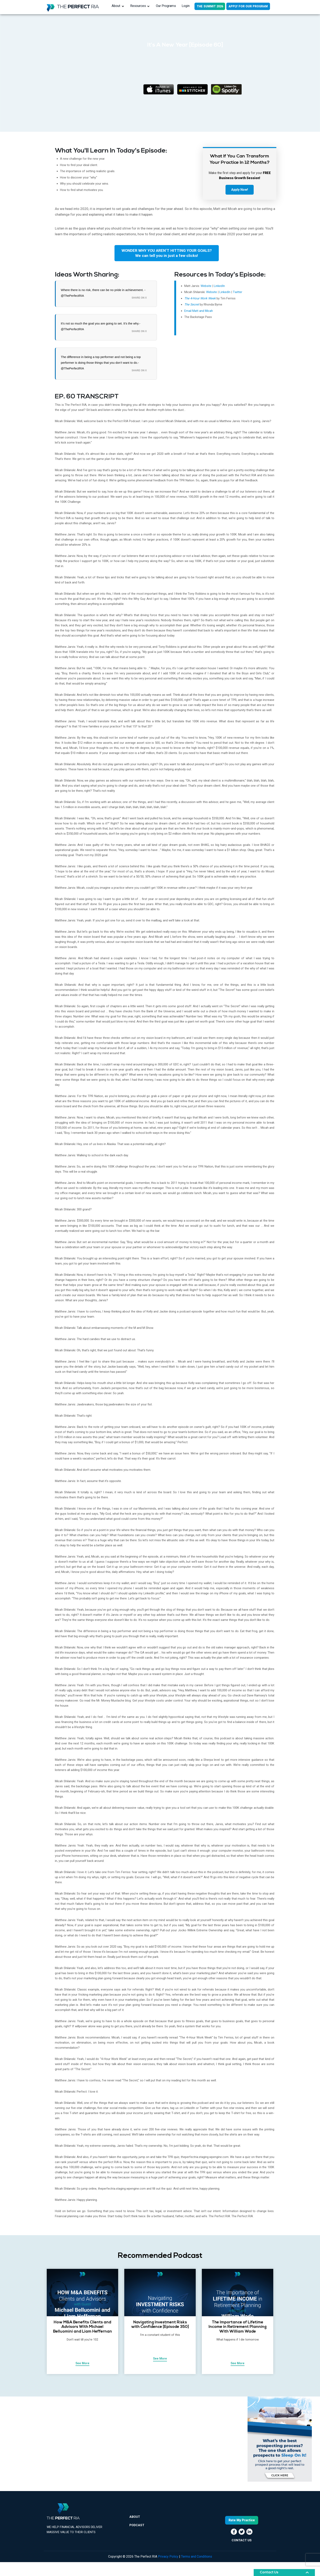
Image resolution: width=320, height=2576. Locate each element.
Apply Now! (239, 203)
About (154, 20)
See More (82, 2377)
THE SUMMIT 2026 (208, 6)
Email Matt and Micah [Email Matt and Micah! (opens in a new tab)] (198, 325)
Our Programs (204, 20)
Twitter (237, 306)
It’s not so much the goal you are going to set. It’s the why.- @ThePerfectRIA (100, 340)
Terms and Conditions (196, 2570)
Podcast (136, 2541)
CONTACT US (242, 2554)
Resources (176, 20)
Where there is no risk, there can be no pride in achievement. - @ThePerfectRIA (103, 306)
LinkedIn (219, 300)
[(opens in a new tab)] (200, 312)
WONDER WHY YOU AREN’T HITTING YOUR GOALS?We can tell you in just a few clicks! (166, 267)
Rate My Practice (241, 2534)
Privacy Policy (168, 2570)
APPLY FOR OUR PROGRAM (248, 6)
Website (206, 300)
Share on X (139, 311)
